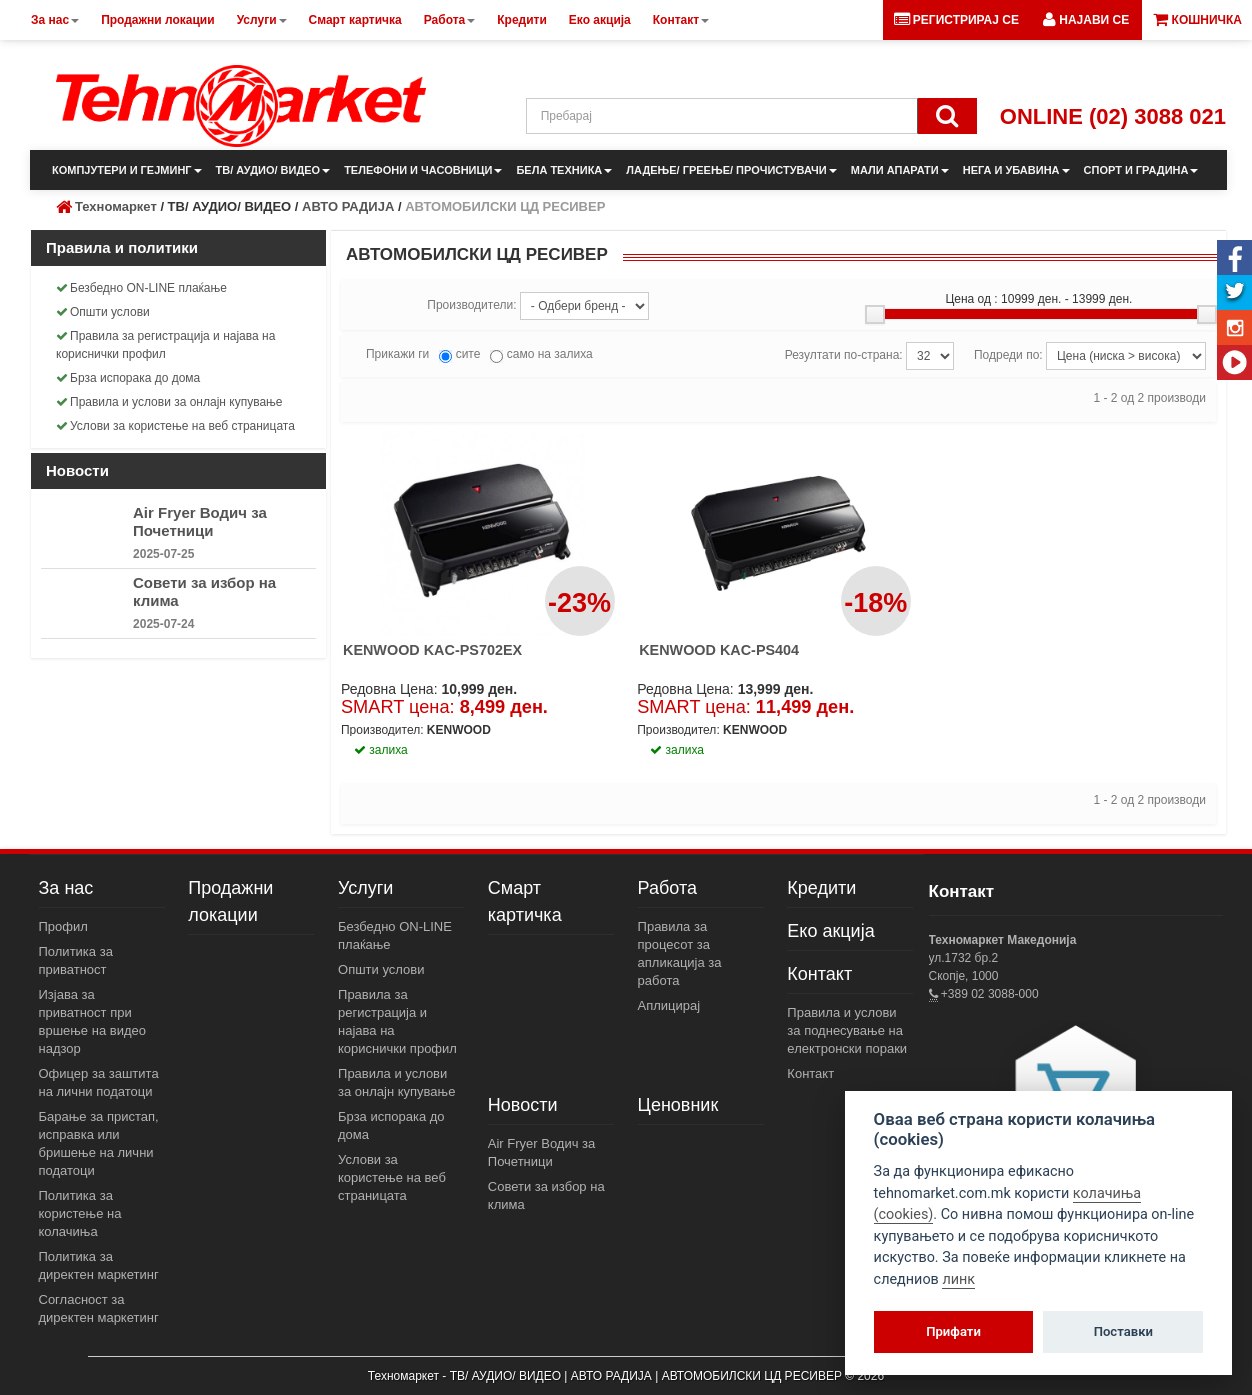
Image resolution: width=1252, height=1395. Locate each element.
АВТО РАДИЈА (348, 206)
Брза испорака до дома (128, 378)
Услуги (365, 888)
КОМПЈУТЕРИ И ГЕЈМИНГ (127, 170)
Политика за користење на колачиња (80, 1213)
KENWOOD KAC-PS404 (719, 650)
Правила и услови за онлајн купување (169, 402)
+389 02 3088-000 (988, 994)
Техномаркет (116, 206)
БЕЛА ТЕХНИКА (564, 170)
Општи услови (103, 312)
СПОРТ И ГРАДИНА (1141, 170)
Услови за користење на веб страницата (175, 426)
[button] (1086, 20)
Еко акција (830, 931)
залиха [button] (381, 750)
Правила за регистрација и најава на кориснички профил (165, 345)
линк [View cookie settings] (958, 1279)
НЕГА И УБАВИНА (1016, 170)
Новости (523, 1105)
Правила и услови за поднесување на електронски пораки (847, 1030)
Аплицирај (669, 1005)
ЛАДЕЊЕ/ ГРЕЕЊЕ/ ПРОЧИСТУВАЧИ (731, 170)
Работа (667, 888)
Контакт (819, 974)
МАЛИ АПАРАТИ (900, 170)
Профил (63, 926)
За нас (66, 888)
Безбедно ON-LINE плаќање (141, 288)
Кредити (821, 888)
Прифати (953, 1331)
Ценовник (678, 1105)
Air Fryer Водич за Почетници (200, 521)
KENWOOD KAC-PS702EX (432, 650)
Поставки (1123, 1331)
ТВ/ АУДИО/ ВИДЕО (273, 170)
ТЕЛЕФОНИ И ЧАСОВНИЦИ (423, 170)
